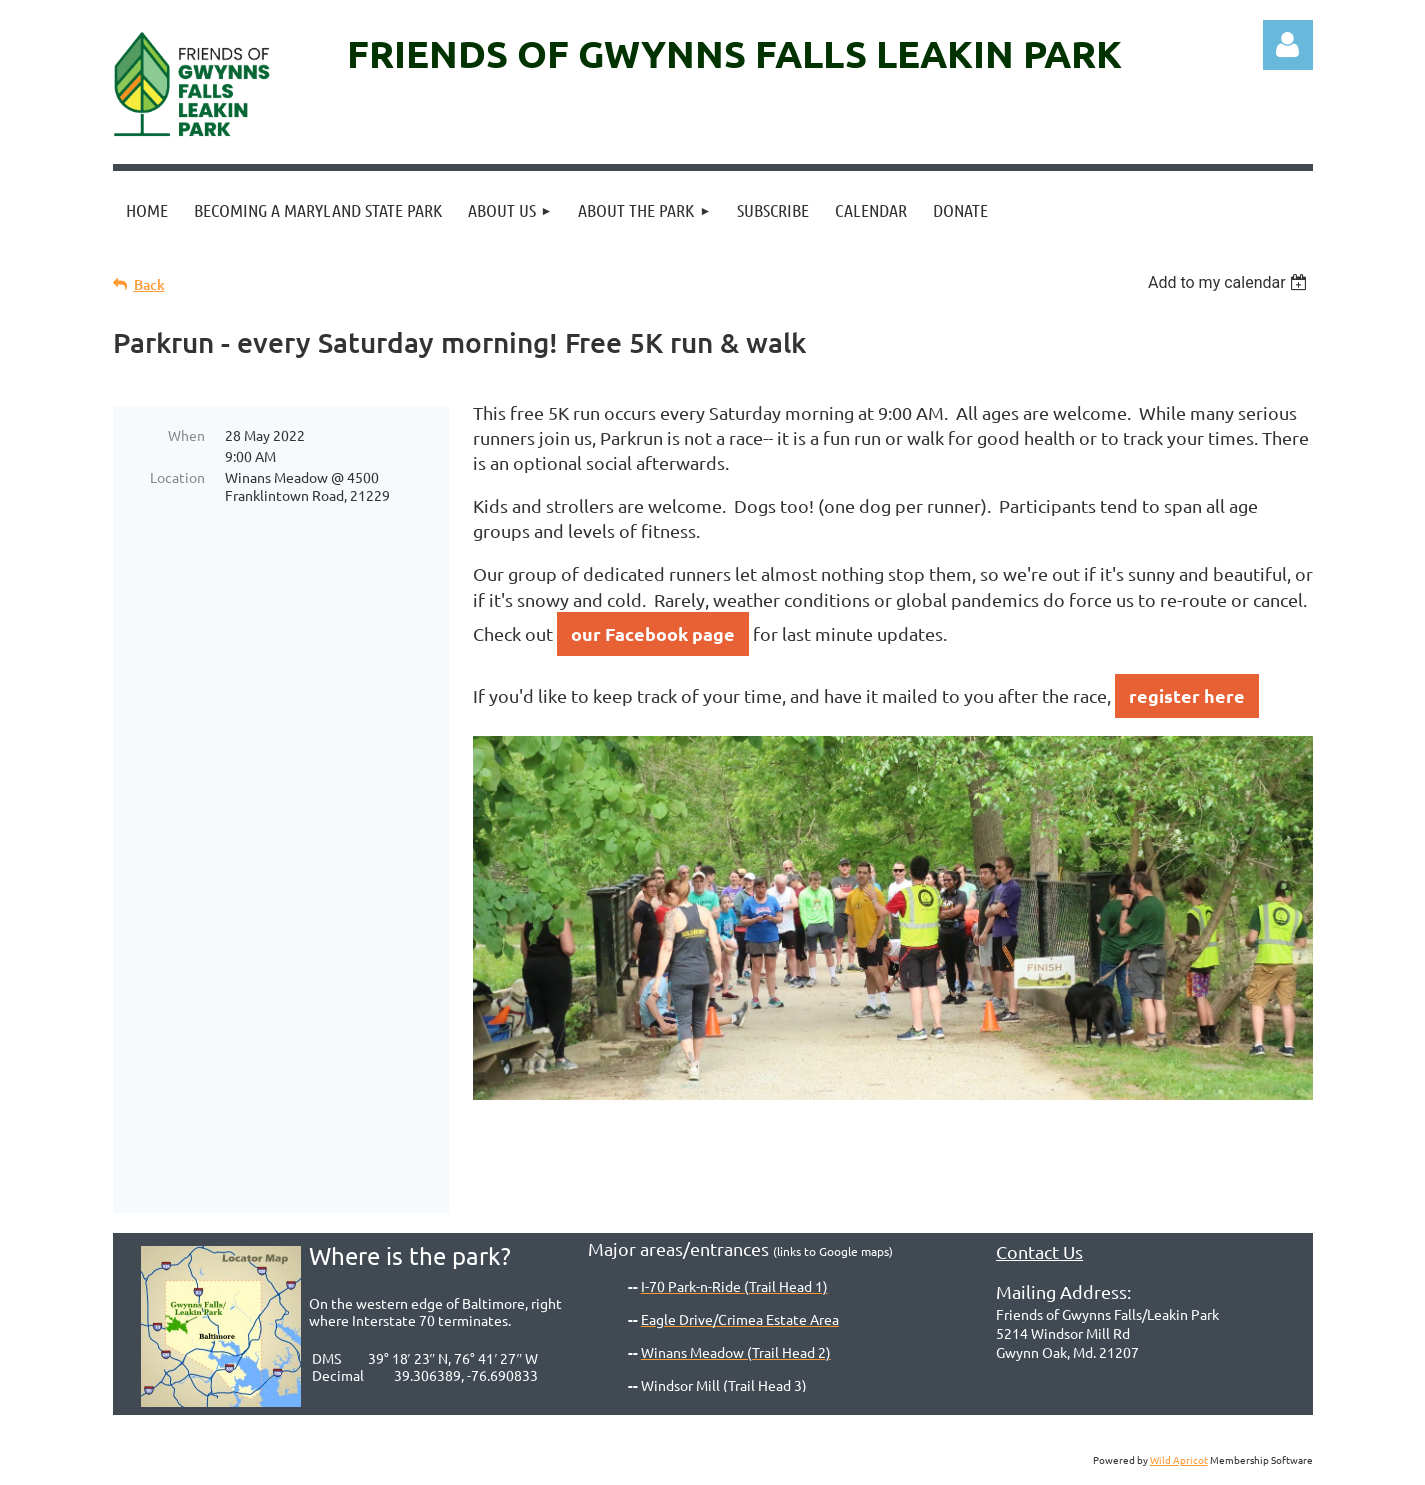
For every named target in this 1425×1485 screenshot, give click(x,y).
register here (1187, 695)
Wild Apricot (1179, 1459)
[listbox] (1230, 282)
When (186, 435)
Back (149, 284)
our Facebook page (653, 633)
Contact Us (1039, 1251)
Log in (1288, 45)
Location (177, 477)
